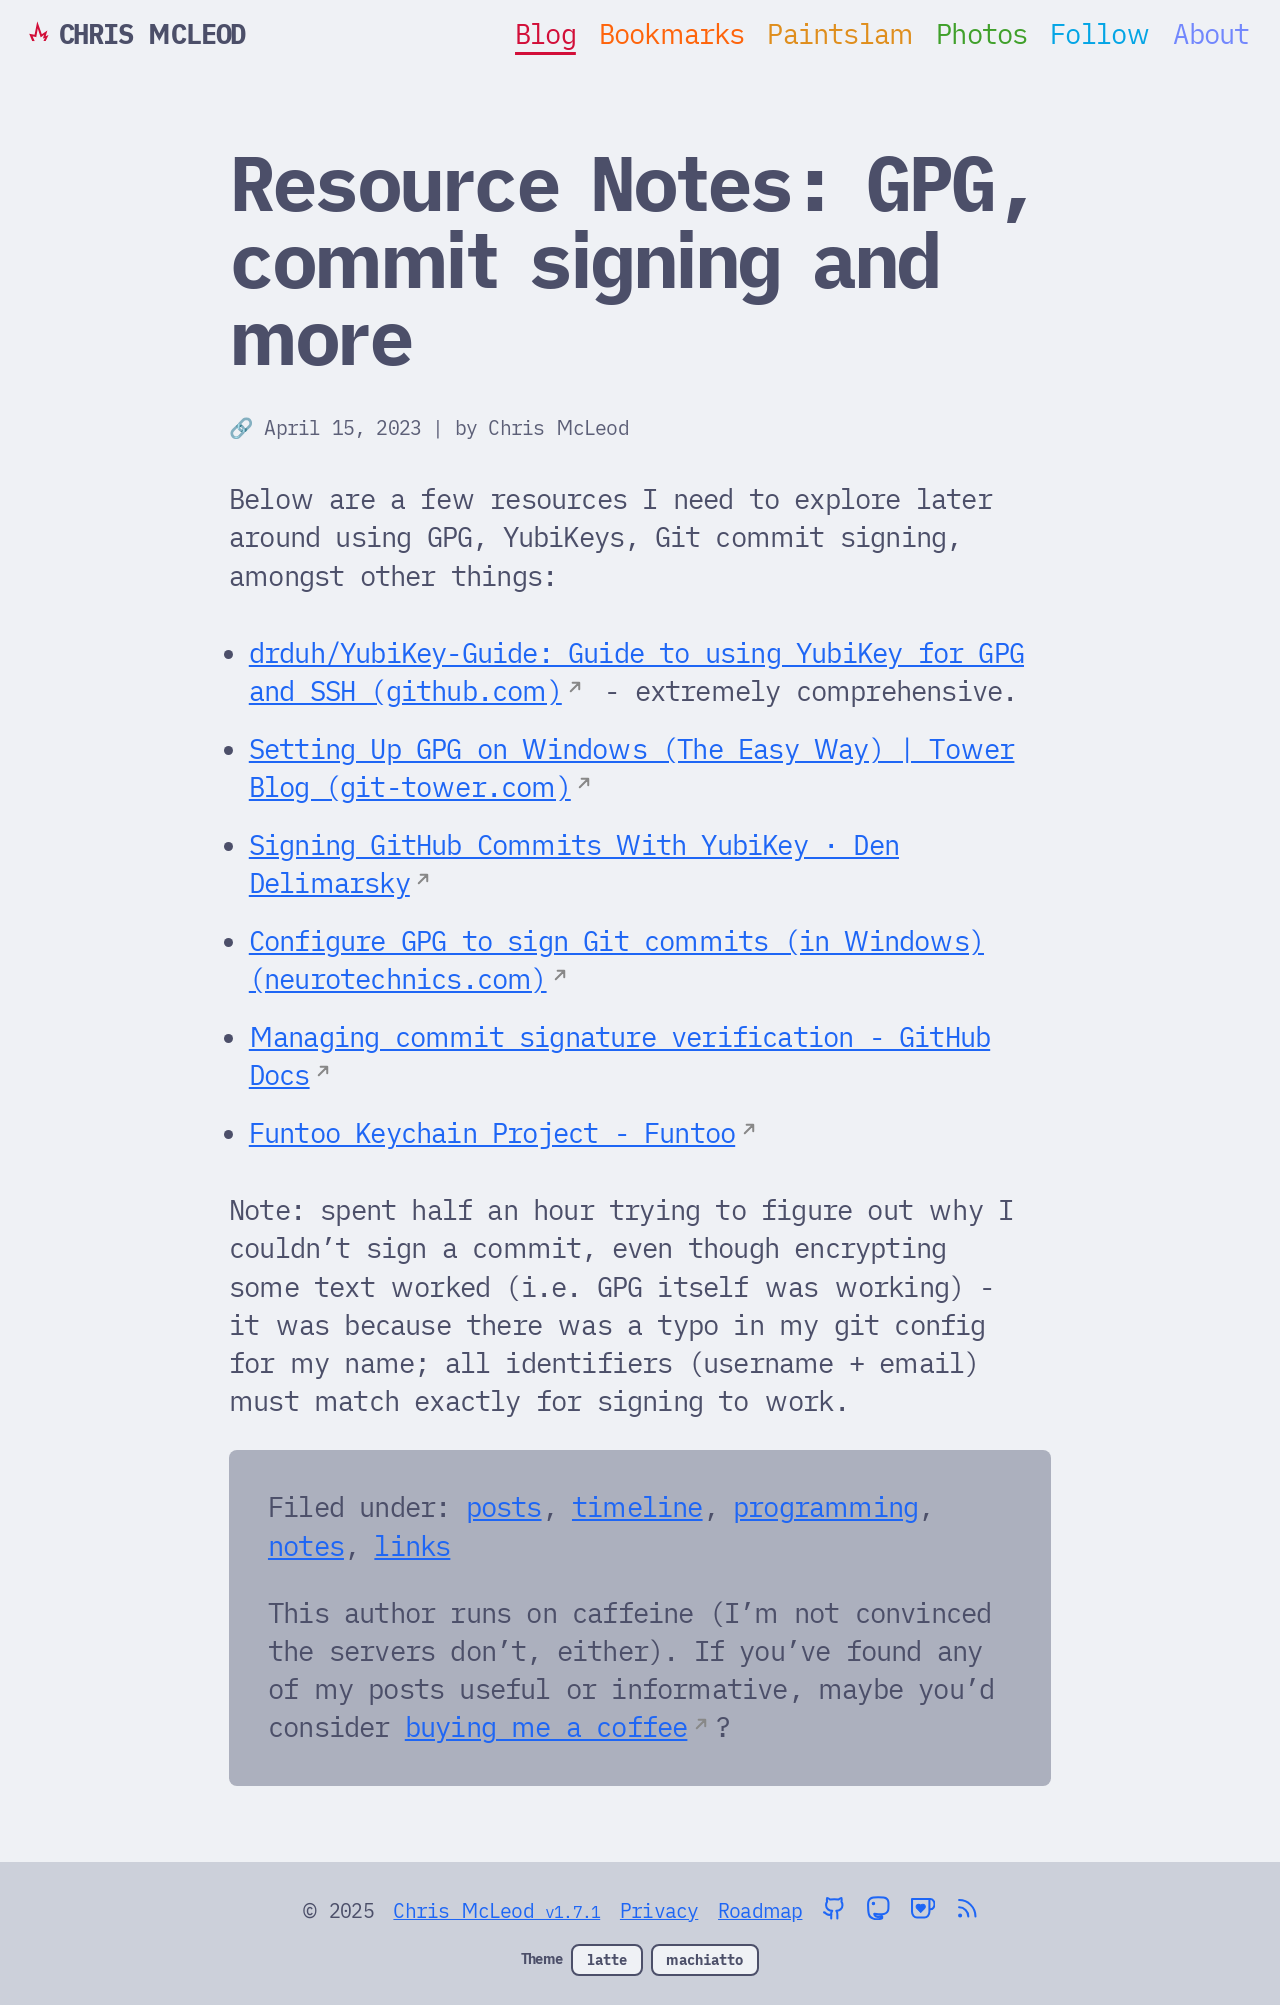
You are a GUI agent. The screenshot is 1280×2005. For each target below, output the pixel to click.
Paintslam (840, 34)
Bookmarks (672, 34)
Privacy (659, 1910)
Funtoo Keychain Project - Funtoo (492, 1133)
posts (504, 1507)
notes (306, 1546)
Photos (981, 34)
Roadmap (760, 1910)
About (1211, 34)
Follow (1100, 34)
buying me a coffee (546, 1727)
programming (825, 1507)
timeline (637, 1507)
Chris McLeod (558, 427)
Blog (545, 34)
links (412, 1546)
